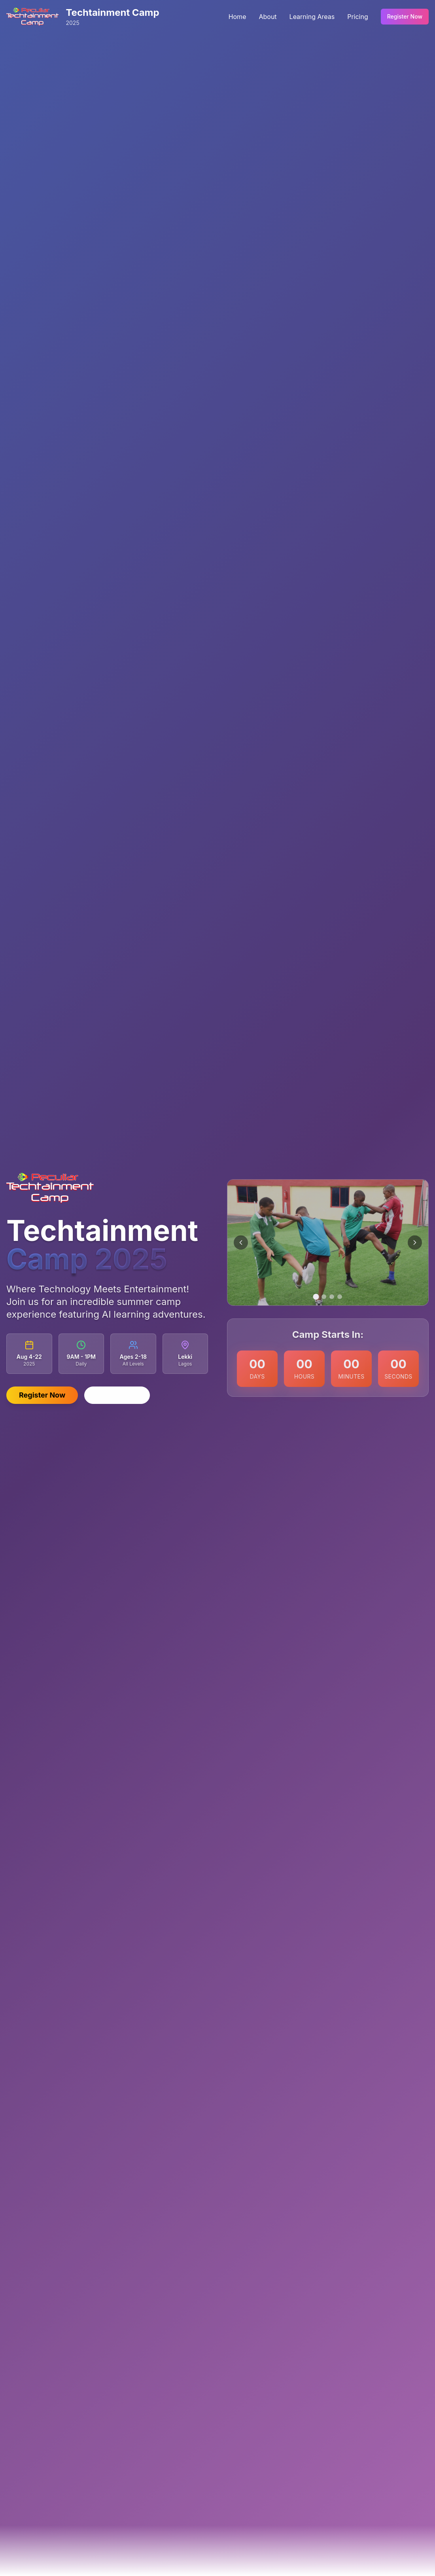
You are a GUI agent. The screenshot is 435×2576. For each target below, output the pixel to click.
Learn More (117, 1395)
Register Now (404, 15)
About (267, 16)
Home (237, 16)
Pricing (357, 16)
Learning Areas (312, 16)
